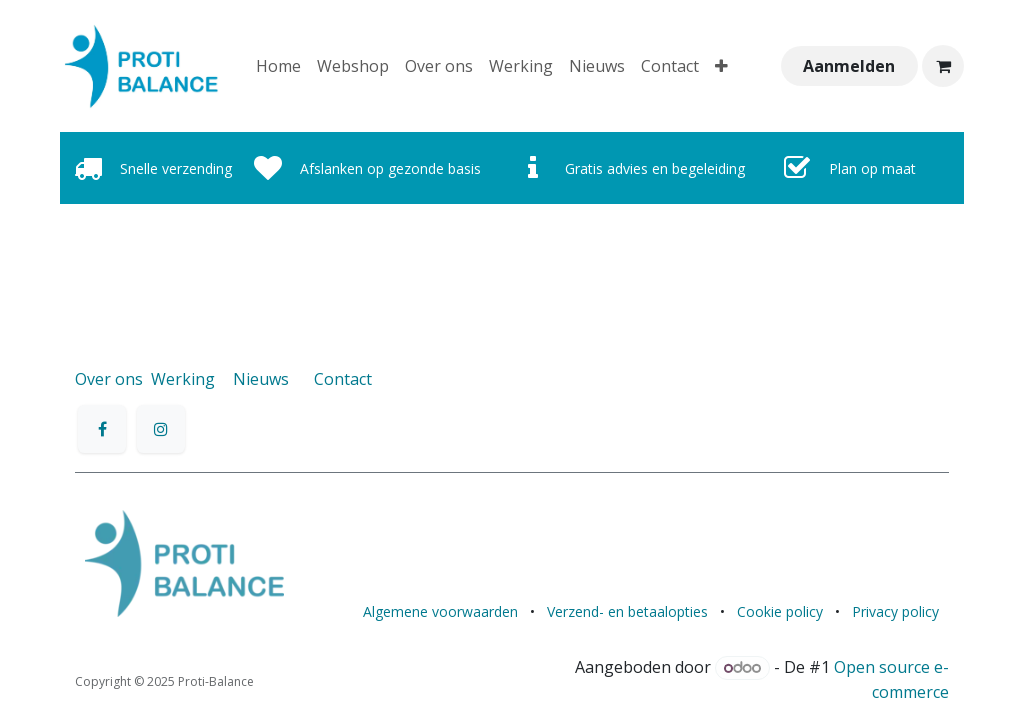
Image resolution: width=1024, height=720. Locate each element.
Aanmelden (849, 66)
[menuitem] (278, 66)
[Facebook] (102, 429)
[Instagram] (161, 429)
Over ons (109, 379)
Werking (183, 379)
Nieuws (261, 379)
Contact (343, 379)
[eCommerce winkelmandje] (943, 66)
